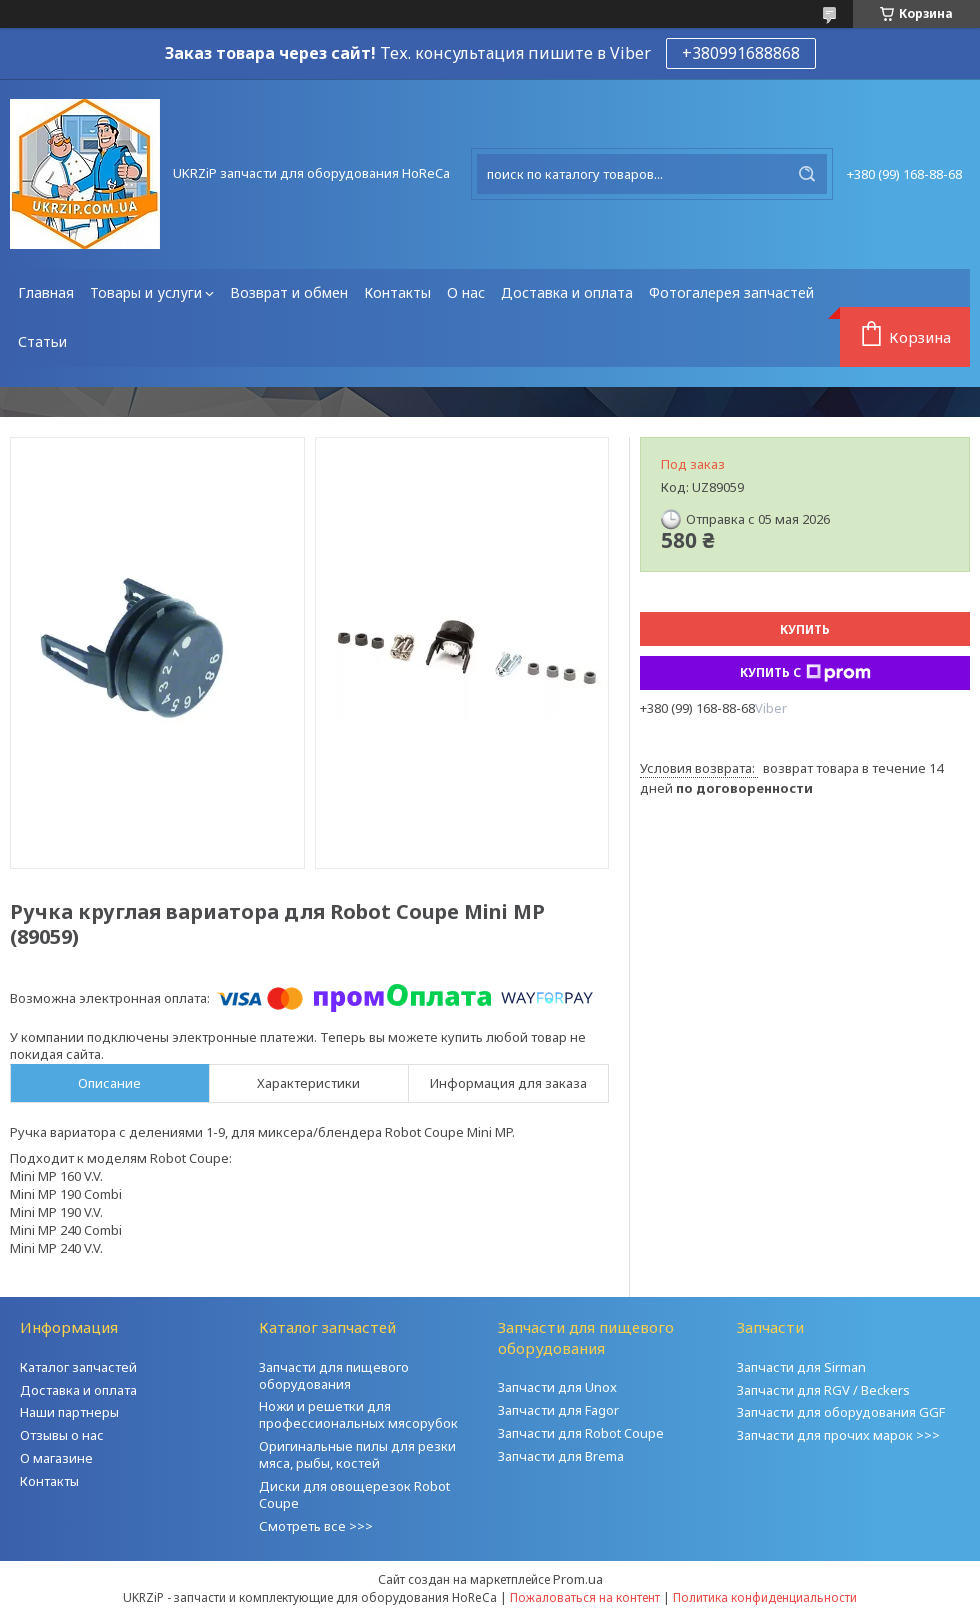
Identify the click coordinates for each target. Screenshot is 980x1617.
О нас (466, 292)
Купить (805, 629)
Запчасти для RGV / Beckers (823, 1390)
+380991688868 (741, 53)
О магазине (56, 1458)
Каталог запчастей (78, 1367)
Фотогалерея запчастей (731, 292)
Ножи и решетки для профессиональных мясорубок (358, 1414)
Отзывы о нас (62, 1435)
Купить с (805, 673)
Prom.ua (578, 1579)
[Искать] (807, 174)
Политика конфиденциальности (765, 1597)
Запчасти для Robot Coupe (581, 1433)
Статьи (42, 341)
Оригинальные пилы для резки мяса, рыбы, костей (357, 1454)
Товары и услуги (146, 292)
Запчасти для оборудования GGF (841, 1412)
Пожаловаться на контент (585, 1597)
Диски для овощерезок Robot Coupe (354, 1494)
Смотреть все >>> (316, 1526)
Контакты (397, 292)
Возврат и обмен (289, 292)
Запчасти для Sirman (801, 1367)
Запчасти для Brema (561, 1456)
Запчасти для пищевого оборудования (334, 1375)
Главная (46, 292)
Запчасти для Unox (557, 1387)
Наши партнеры (69, 1412)
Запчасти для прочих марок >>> (838, 1435)
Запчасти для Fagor (558, 1410)
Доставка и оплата (567, 292)
